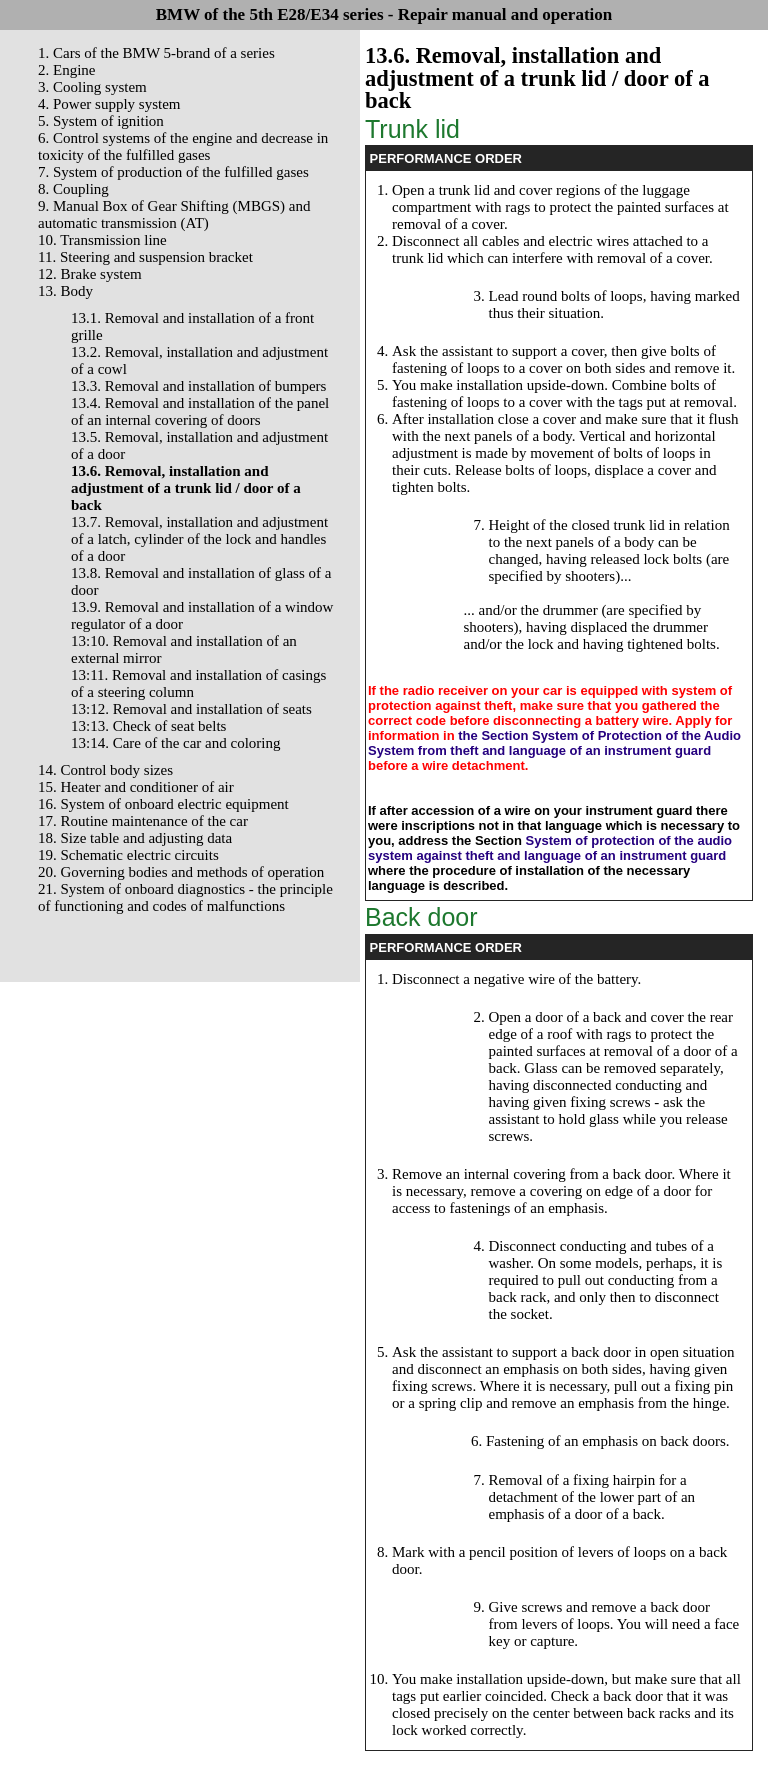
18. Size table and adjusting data (135, 838)
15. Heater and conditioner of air (136, 787)
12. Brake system (90, 274)
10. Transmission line (102, 240)
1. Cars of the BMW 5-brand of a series (156, 53)
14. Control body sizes (105, 770)
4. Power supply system (109, 104)
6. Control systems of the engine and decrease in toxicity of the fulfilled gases (183, 146)
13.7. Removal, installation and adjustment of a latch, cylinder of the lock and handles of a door (199, 539)
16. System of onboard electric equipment (163, 804)
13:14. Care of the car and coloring (176, 743)
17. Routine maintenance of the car (143, 821)
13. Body (65, 291)
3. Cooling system (92, 87)
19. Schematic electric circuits (128, 855)
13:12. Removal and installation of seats (191, 709)
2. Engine (67, 70)
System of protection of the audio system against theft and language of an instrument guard (550, 848)
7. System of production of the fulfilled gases (173, 172)
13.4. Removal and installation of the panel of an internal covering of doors (200, 411)
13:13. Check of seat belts (148, 726)
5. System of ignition (101, 121)
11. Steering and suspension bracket (145, 257)
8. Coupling (73, 189)
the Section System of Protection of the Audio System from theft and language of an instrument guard (554, 743)
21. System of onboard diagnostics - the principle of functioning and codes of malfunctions (185, 897)
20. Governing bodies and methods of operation (181, 872)
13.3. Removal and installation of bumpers (198, 386)
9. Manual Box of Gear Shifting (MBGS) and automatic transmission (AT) (174, 214)
